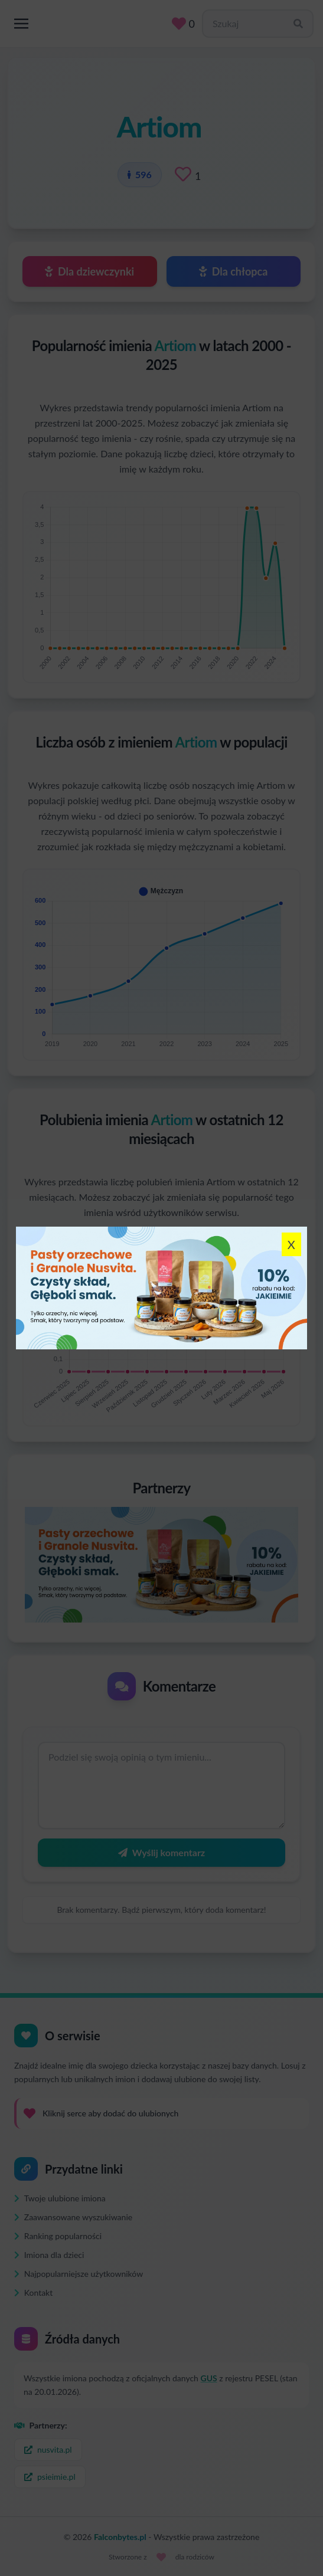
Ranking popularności (58, 2236)
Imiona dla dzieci (49, 2255)
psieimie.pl (50, 2477)
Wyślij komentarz (161, 1852)
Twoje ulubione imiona (60, 2198)
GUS (209, 2378)
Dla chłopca (233, 271)
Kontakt (33, 2292)
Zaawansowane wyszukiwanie (73, 2217)
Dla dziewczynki (89, 271)
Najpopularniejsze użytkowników (78, 2274)
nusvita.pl (48, 2449)
